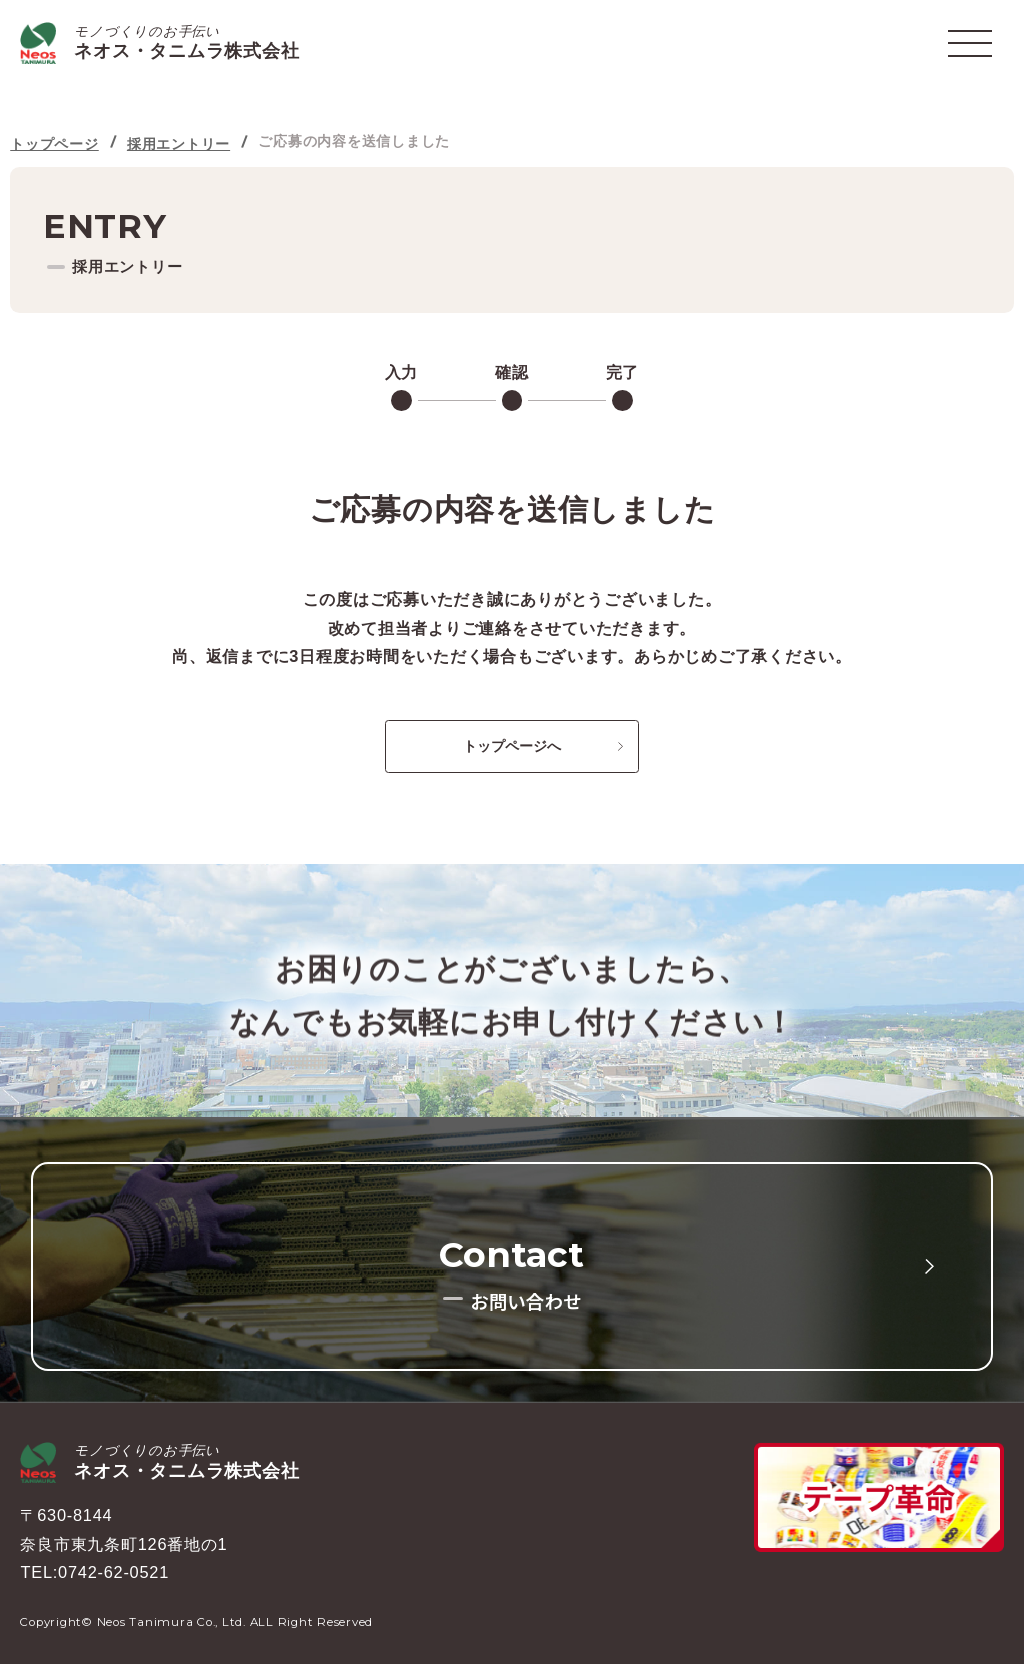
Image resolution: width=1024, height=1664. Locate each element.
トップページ (54, 144)
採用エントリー (178, 144)
